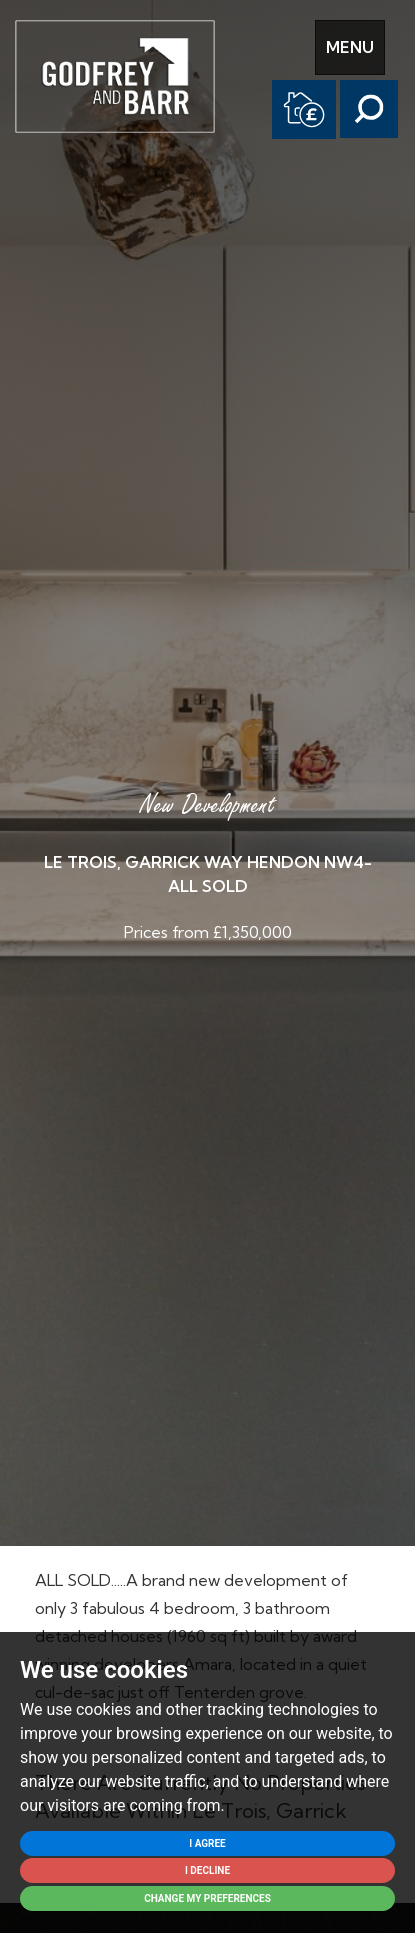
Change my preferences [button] (207, 1898)
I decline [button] (207, 1870)
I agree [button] (207, 1843)
